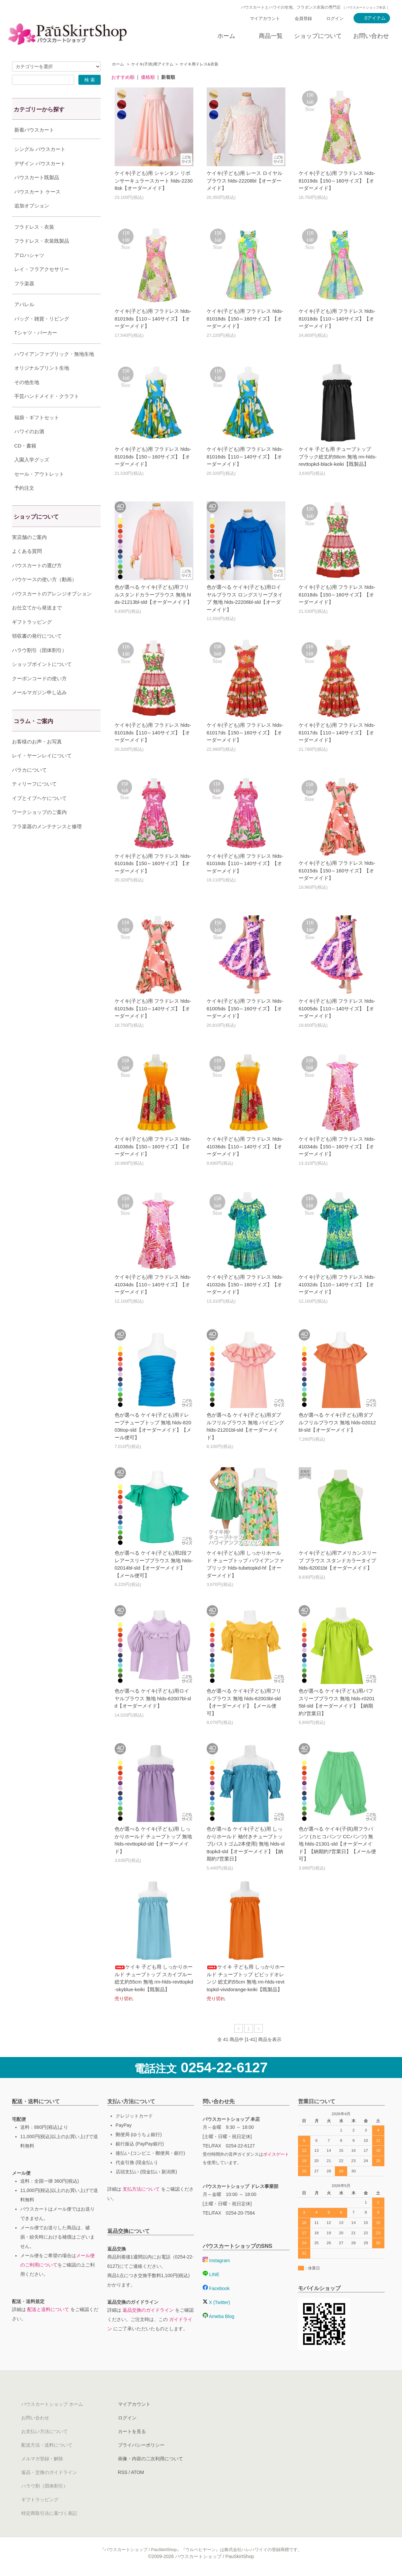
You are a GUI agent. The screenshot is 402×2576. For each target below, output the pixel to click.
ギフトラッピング (32, 638)
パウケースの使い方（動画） (44, 596)
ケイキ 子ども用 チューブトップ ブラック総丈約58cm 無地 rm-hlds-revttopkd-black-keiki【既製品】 (338, 456)
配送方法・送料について (46, 2445)
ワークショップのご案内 (39, 829)
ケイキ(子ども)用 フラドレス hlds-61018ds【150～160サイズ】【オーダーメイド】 (337, 594)
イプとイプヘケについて (39, 815)
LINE (211, 2274)
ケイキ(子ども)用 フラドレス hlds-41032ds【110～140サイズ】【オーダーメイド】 (337, 1284)
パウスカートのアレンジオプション (52, 610)
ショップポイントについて (42, 681)
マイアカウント (265, 18)
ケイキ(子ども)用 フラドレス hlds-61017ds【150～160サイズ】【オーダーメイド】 (245, 732)
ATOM (137, 2472)
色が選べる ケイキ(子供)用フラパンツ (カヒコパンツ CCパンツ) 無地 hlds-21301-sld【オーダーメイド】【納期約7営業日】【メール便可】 (337, 1844)
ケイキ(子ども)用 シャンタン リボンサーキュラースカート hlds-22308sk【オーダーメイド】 (154, 180)
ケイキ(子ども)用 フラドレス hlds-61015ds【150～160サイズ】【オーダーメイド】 (337, 870)
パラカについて (29, 786)
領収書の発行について (37, 652)
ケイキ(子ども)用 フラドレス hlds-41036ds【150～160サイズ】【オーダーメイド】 (153, 1146)
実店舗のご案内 (29, 554)
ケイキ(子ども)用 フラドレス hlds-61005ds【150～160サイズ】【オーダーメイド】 (245, 1008)
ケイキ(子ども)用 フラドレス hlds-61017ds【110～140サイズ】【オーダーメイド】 (337, 732)
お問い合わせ (371, 36)
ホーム (226, 36)
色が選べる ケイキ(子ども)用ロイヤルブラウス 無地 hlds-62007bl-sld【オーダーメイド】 (153, 1698)
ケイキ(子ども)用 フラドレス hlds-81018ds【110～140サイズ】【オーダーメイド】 (337, 318)
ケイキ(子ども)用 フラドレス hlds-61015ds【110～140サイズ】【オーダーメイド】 (153, 1008)
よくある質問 (27, 568)
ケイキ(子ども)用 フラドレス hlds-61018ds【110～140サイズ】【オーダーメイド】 (153, 732)
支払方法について (141, 2189)
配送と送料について (48, 2309)
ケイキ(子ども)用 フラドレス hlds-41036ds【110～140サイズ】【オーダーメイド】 (245, 1146)
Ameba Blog (218, 2316)
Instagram (216, 2260)
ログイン (335, 18)
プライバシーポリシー (141, 2445)
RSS (123, 2472)
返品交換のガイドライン (148, 2310)
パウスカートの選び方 (37, 582)
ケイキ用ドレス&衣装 (199, 64)
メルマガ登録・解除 (42, 2458)
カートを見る (132, 2431)
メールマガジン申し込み (39, 709)
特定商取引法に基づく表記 (49, 2513)
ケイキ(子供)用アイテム (152, 64)
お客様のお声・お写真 (37, 758)
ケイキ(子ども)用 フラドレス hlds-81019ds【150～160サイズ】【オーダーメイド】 (337, 180)
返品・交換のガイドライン (49, 2472)
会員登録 (303, 18)
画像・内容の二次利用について (150, 2458)
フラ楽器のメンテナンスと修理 (47, 843)
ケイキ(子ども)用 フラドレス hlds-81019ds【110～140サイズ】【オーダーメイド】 (153, 318)
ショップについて (318, 36)
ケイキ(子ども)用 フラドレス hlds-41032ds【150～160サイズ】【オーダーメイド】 (245, 1284)
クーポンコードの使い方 (39, 695)
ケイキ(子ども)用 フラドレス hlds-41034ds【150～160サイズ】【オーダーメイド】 (337, 1146)
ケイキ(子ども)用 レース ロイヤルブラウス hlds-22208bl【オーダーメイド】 (244, 180)
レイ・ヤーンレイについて (42, 772)
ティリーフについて (34, 800)
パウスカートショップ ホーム (52, 2404)
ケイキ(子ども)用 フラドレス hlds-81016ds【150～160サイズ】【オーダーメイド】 (153, 456)
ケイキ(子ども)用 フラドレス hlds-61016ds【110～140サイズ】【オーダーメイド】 (245, 863)
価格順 (148, 77)
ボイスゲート (276, 2154)
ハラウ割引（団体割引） (39, 667)
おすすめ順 (123, 77)
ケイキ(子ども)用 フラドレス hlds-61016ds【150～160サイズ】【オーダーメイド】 (153, 863)
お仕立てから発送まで (37, 624)
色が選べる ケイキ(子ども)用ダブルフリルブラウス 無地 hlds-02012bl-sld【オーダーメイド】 (337, 1422)
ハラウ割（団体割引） (44, 2486)
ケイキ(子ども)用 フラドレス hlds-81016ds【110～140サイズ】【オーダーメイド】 (245, 456)
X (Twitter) (216, 2302)
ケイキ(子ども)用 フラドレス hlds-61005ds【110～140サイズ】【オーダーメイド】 (337, 1008)
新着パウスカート (34, 130)
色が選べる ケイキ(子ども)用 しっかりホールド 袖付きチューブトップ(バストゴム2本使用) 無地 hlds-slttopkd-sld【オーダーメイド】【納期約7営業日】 (246, 1844)
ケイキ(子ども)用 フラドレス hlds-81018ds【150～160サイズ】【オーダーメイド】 (245, 318)
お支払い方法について (44, 2431)
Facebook (216, 2288)
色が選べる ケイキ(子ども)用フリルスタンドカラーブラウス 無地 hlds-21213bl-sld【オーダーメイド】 (153, 594)
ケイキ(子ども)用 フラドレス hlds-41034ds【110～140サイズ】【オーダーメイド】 (153, 1284)
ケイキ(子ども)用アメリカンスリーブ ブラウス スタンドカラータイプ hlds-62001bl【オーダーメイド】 (338, 1560)
